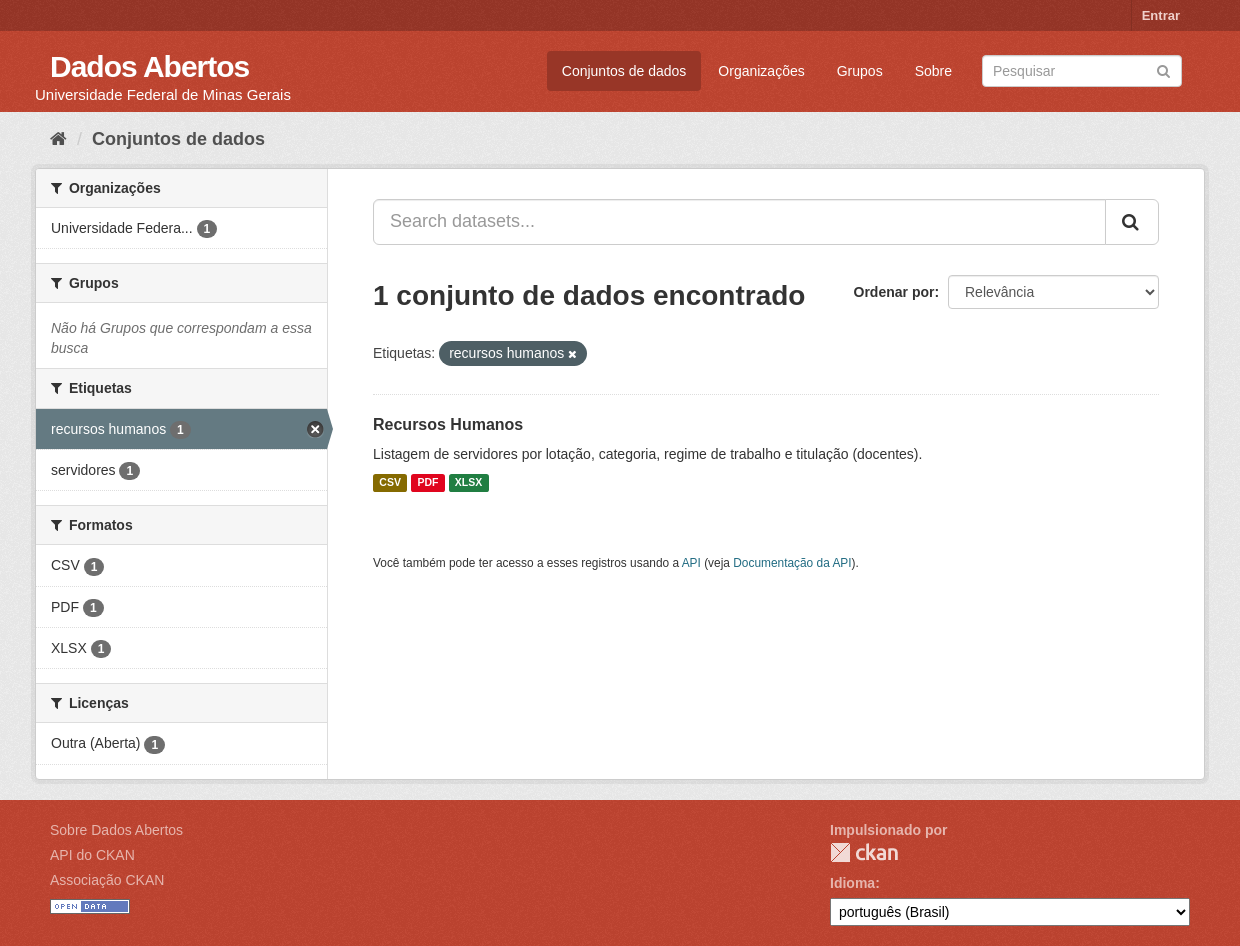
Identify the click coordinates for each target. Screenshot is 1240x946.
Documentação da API (792, 563)
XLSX (468, 483)
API (691, 563)
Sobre (933, 71)
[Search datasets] (1082, 71)
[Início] (58, 139)
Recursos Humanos (448, 424)
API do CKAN (92, 855)
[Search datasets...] (739, 222)
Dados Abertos (149, 66)
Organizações (761, 71)
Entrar (1161, 15)
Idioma (852, 883)
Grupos (860, 71)
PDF (427, 483)
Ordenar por (894, 292)
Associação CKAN (107, 880)
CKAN (864, 852)
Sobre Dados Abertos (116, 830)
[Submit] (1163, 69)
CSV (390, 483)
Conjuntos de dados (624, 71)
